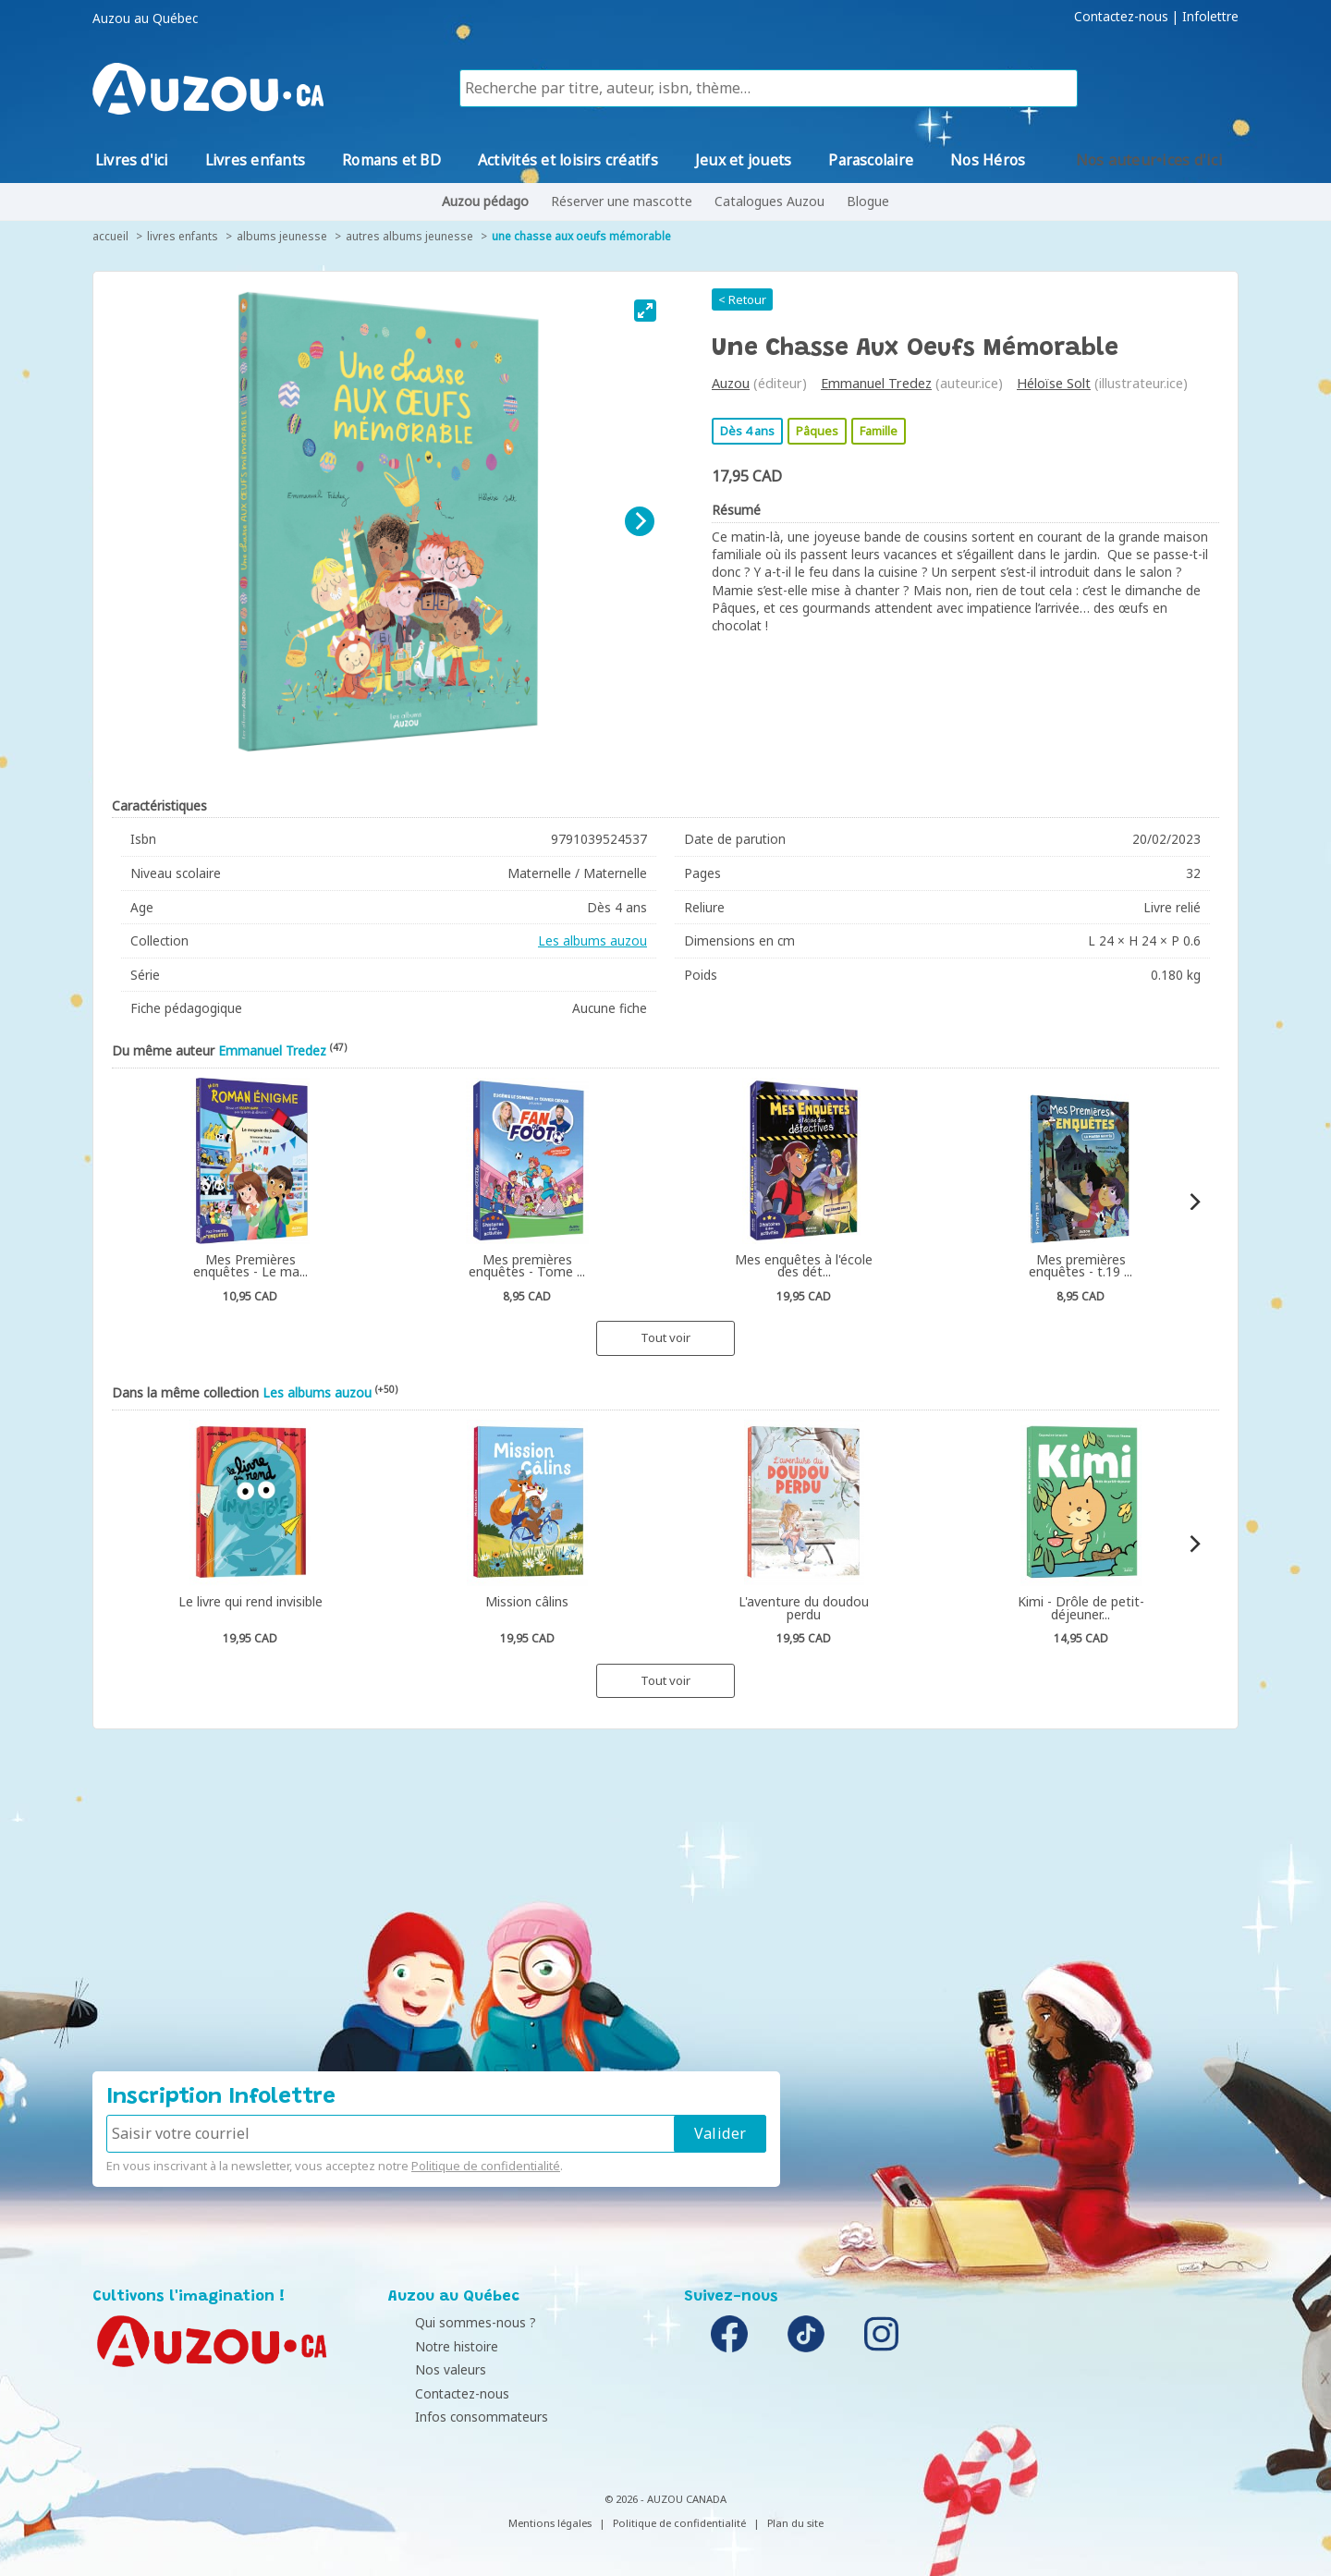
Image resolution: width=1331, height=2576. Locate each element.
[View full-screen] (645, 310)
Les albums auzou (592, 940)
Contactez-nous (1121, 16)
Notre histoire (434, 2346)
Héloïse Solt (1054, 383)
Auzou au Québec (145, 18)
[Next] (639, 521)
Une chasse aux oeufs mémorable (581, 236)
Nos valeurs (428, 2369)
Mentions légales (550, 2523)
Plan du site (795, 2523)
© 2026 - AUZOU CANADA (665, 2499)
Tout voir (665, 1337)
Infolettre (1210, 16)
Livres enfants (182, 236)
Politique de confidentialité (485, 2165)
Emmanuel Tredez (876, 383)
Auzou (731, 383)
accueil (110, 236)
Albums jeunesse (282, 236)
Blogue (868, 201)
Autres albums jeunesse (409, 236)
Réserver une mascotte (621, 201)
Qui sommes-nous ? (453, 2322)
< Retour (742, 299)
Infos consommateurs (459, 2416)
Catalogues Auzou (769, 201)
